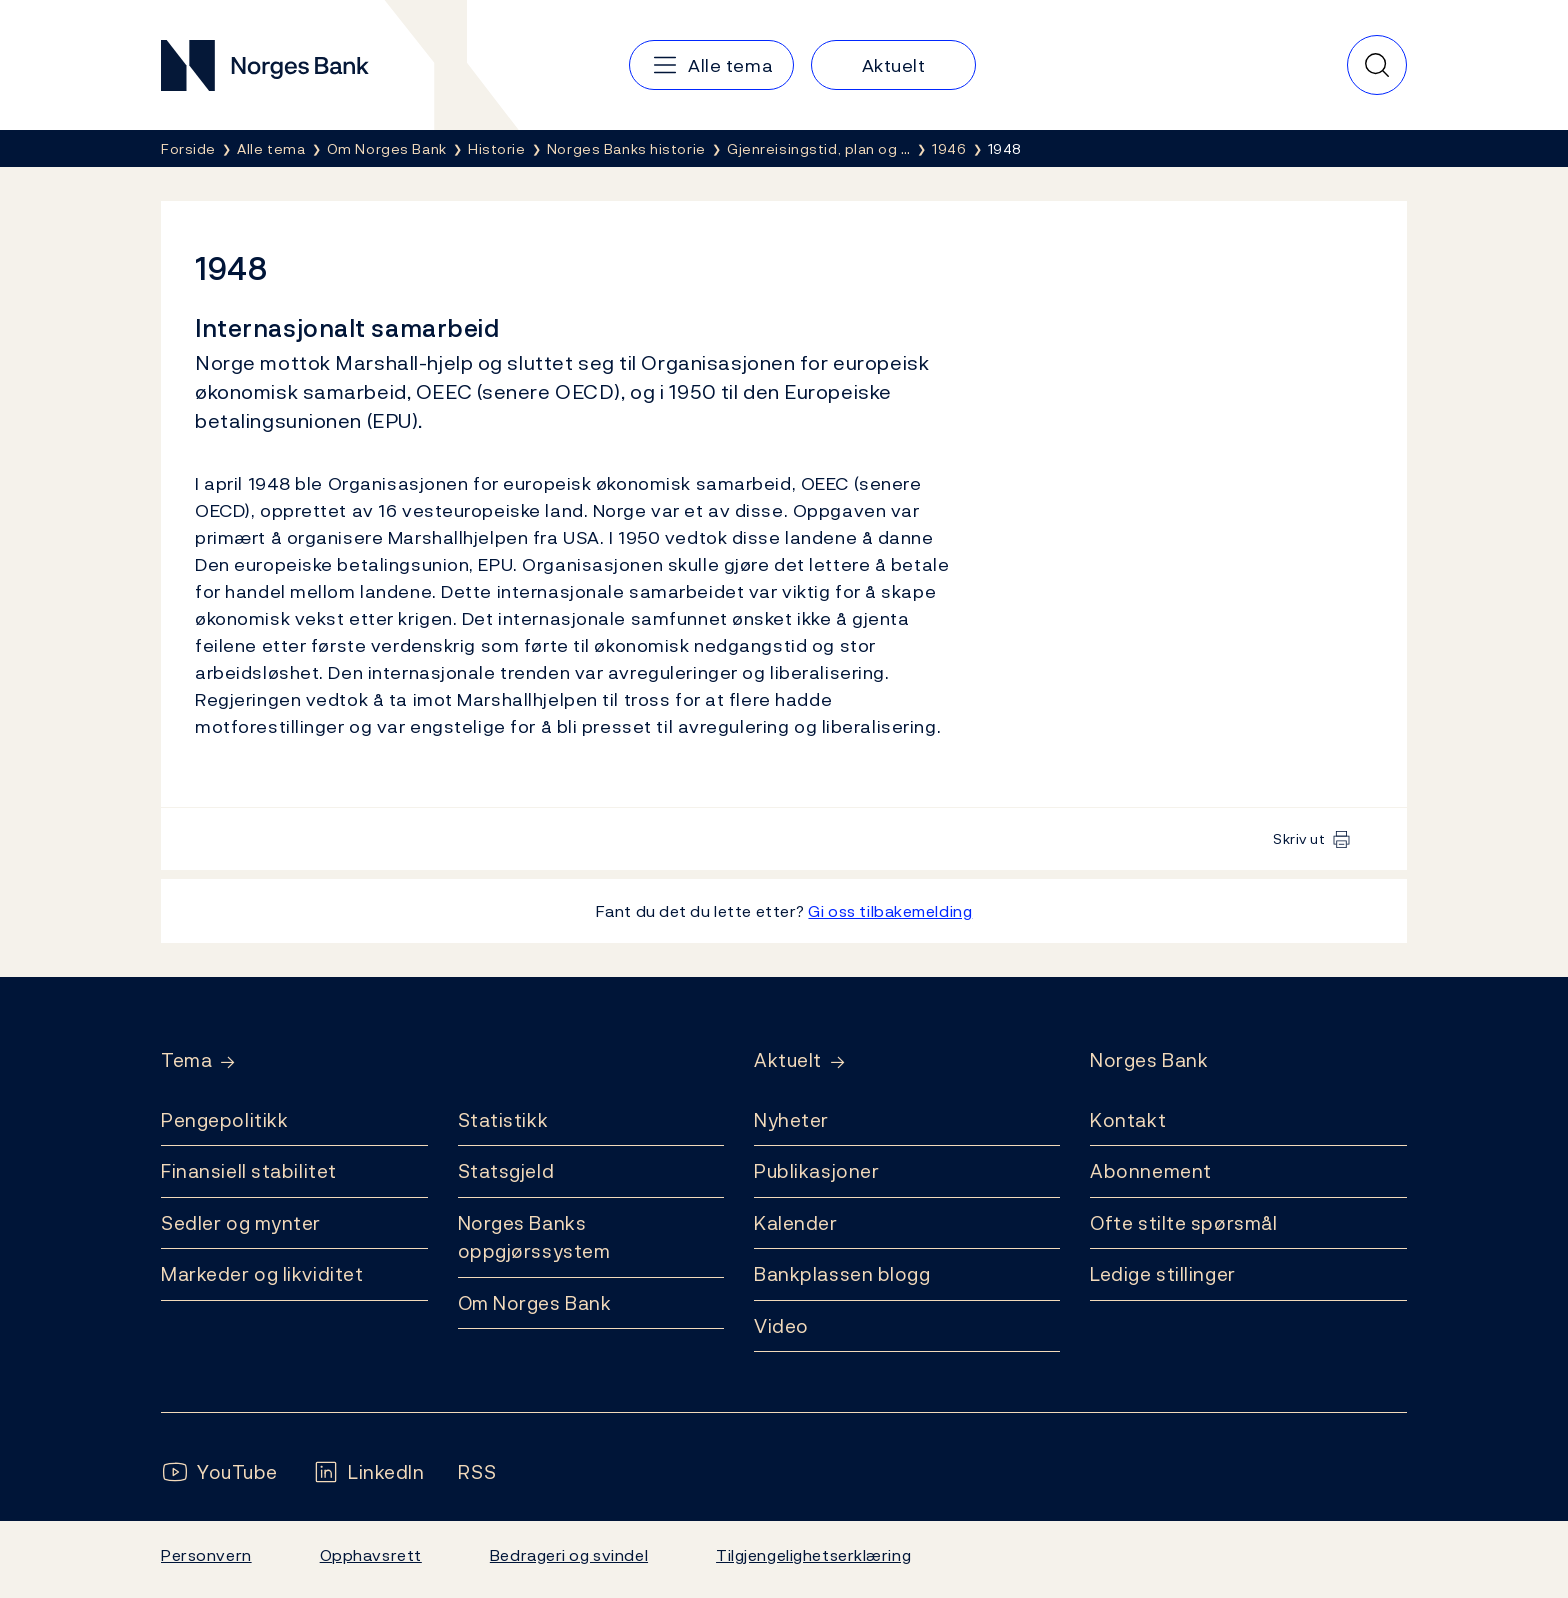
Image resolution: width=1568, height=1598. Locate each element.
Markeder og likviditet (262, 1274)
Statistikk (503, 1120)
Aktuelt (788, 1060)
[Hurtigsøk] (1377, 65)
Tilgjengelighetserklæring (813, 1555)
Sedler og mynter (241, 1223)
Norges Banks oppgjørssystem (534, 1237)
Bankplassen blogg (842, 1274)
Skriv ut (1299, 838)
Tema (186, 1060)
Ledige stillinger (1163, 1274)
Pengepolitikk (224, 1120)
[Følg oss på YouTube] (219, 1472)
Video (781, 1326)
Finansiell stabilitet (249, 1171)
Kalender (796, 1223)
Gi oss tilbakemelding (890, 911)
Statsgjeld (506, 1171)
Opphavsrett (371, 1555)
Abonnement (1151, 1171)
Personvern (206, 1555)
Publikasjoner (816, 1171)
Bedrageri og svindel (569, 1555)
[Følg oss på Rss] (477, 1472)
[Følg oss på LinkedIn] (368, 1472)
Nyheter (791, 1120)
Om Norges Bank (535, 1303)
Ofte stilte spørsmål (1183, 1223)
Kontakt (1128, 1120)
